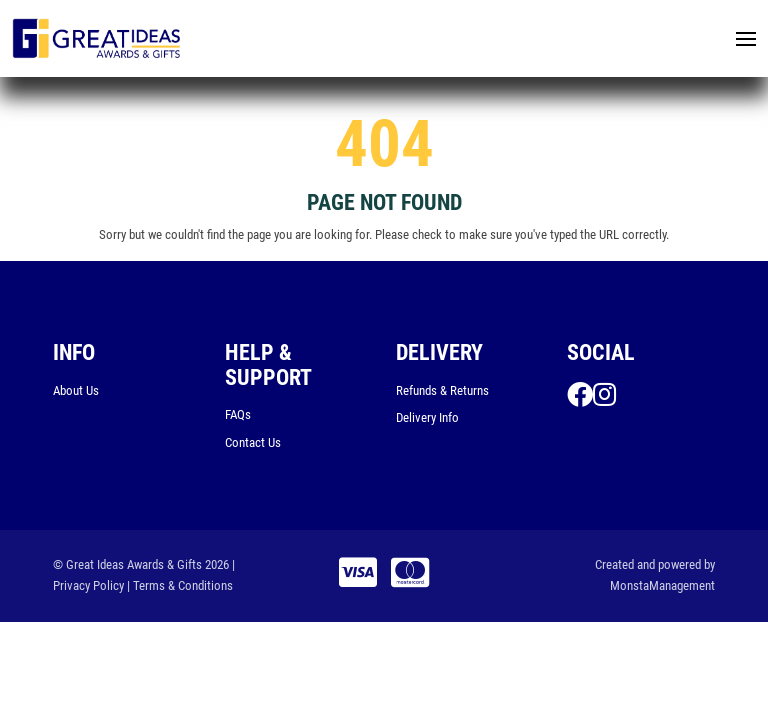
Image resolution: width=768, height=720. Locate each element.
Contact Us (253, 442)
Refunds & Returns (442, 390)
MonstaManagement (662, 585)
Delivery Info (427, 417)
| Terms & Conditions (180, 585)
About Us (76, 390)
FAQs (238, 414)
